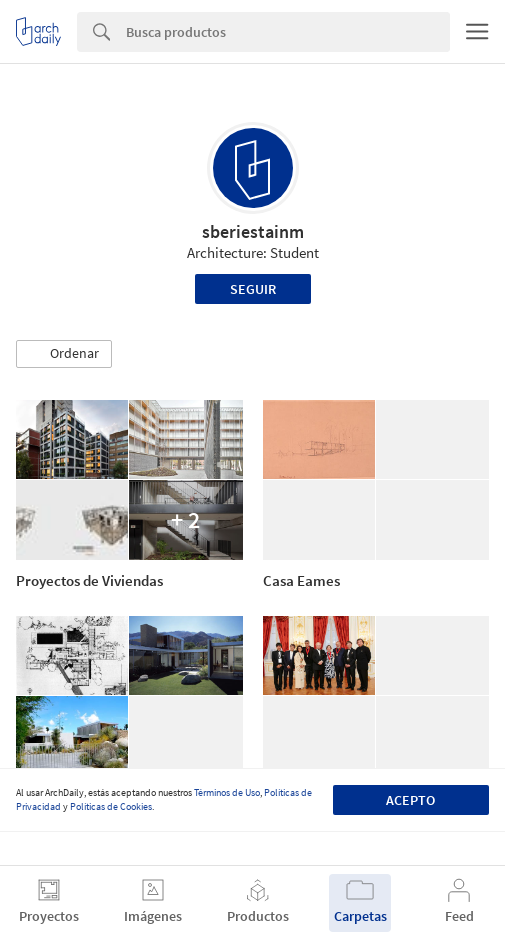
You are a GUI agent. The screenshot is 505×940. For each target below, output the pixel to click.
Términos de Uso (227, 792)
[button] (64, 354)
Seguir (253, 289)
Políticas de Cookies (111, 806)
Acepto (410, 800)
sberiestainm (253, 231)
